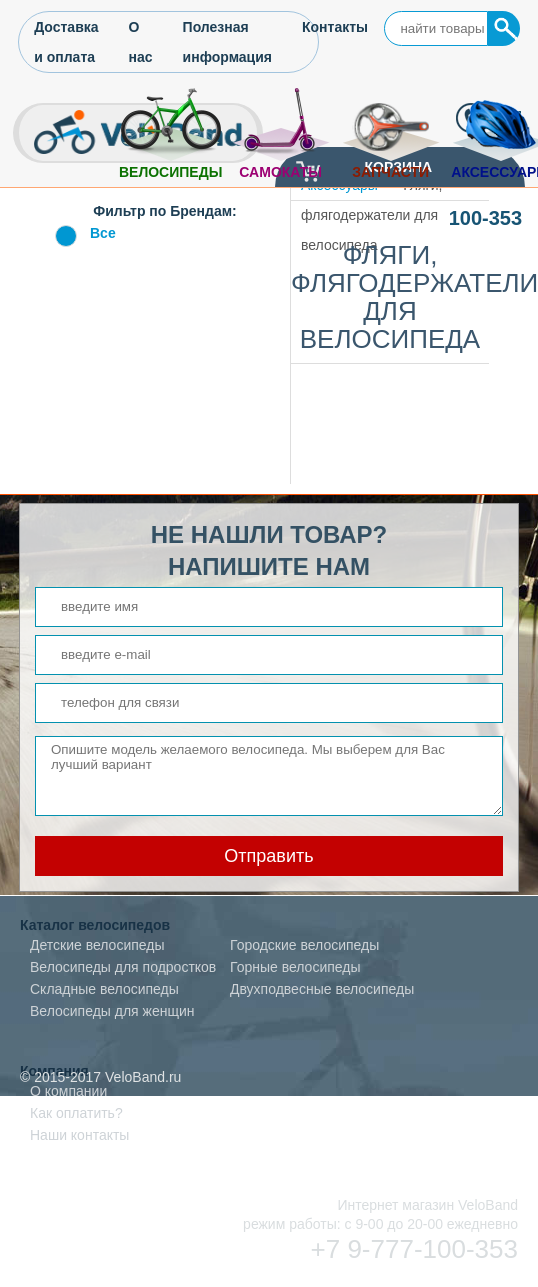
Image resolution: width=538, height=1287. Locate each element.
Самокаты (280, 172)
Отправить (268, 856)
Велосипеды (170, 172)
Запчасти (390, 172)
